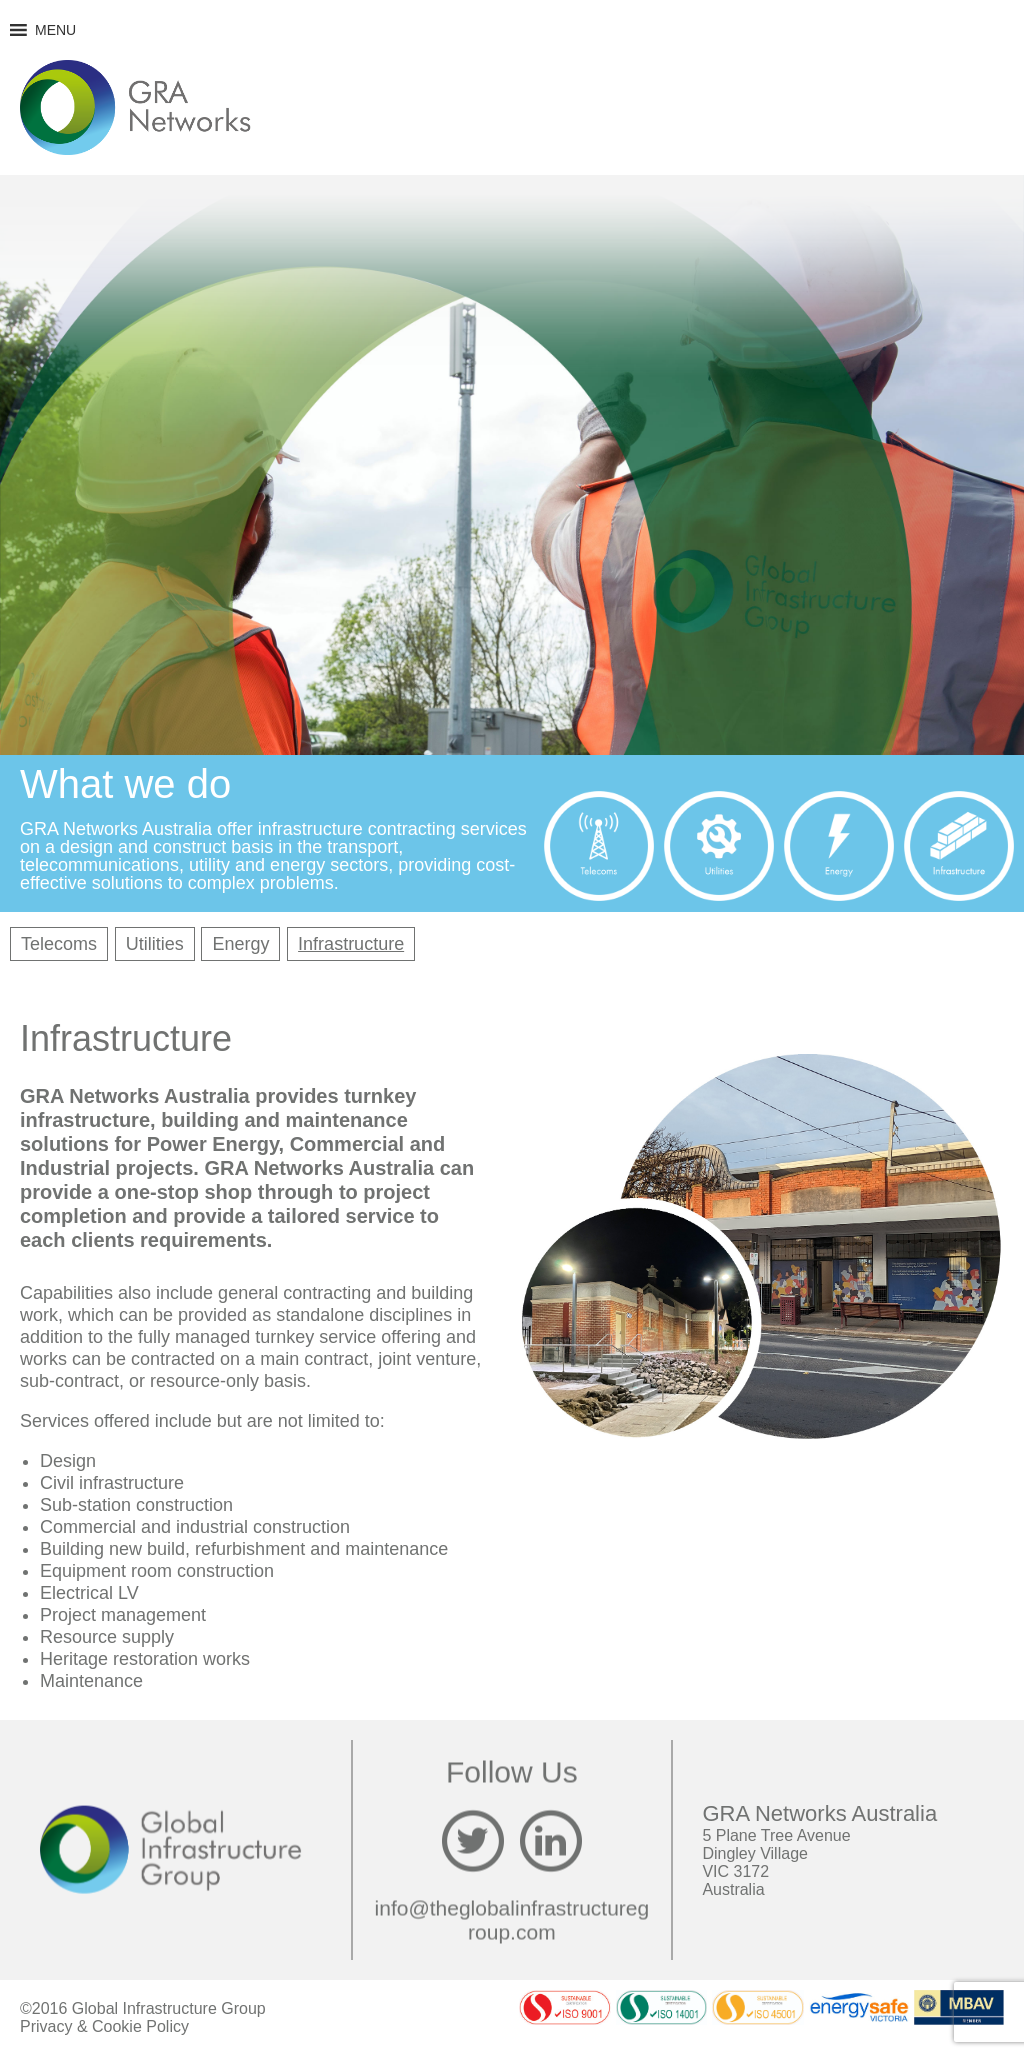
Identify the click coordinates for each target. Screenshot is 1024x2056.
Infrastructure (351, 944)
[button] (55, 30)
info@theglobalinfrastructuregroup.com (512, 1919)
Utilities (155, 944)
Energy (240, 944)
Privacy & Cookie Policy (104, 2026)
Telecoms (59, 944)
